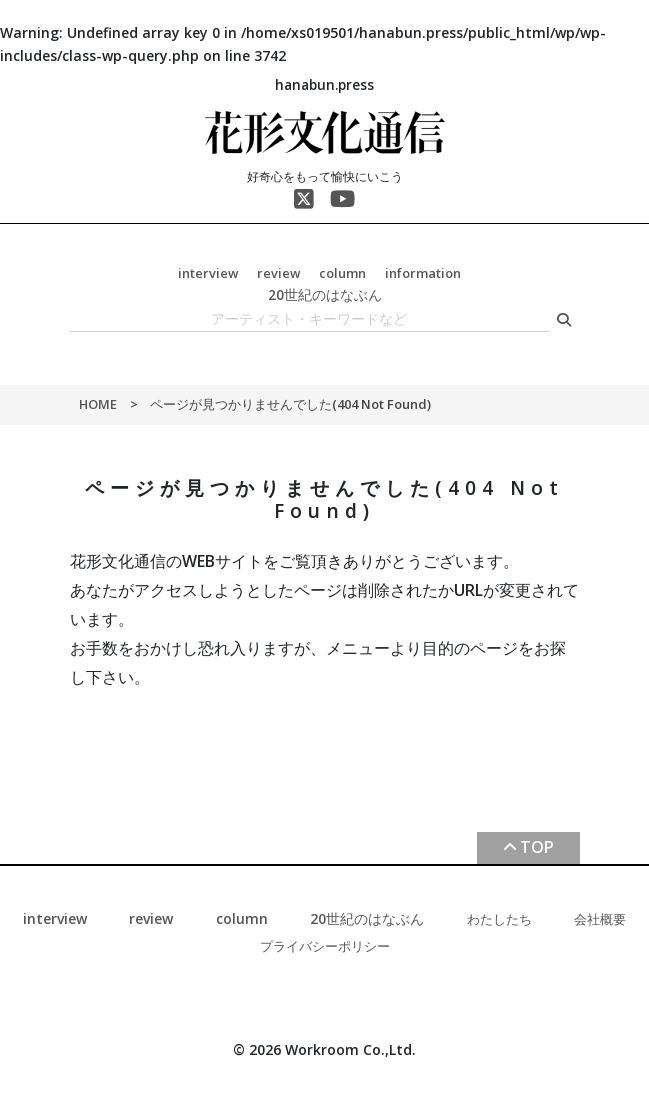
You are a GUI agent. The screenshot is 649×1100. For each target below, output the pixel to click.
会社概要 (600, 919)
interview (208, 273)
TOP (537, 847)
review (278, 273)
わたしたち (499, 919)
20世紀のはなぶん (325, 294)
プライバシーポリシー (325, 946)
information (423, 273)
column (342, 273)
